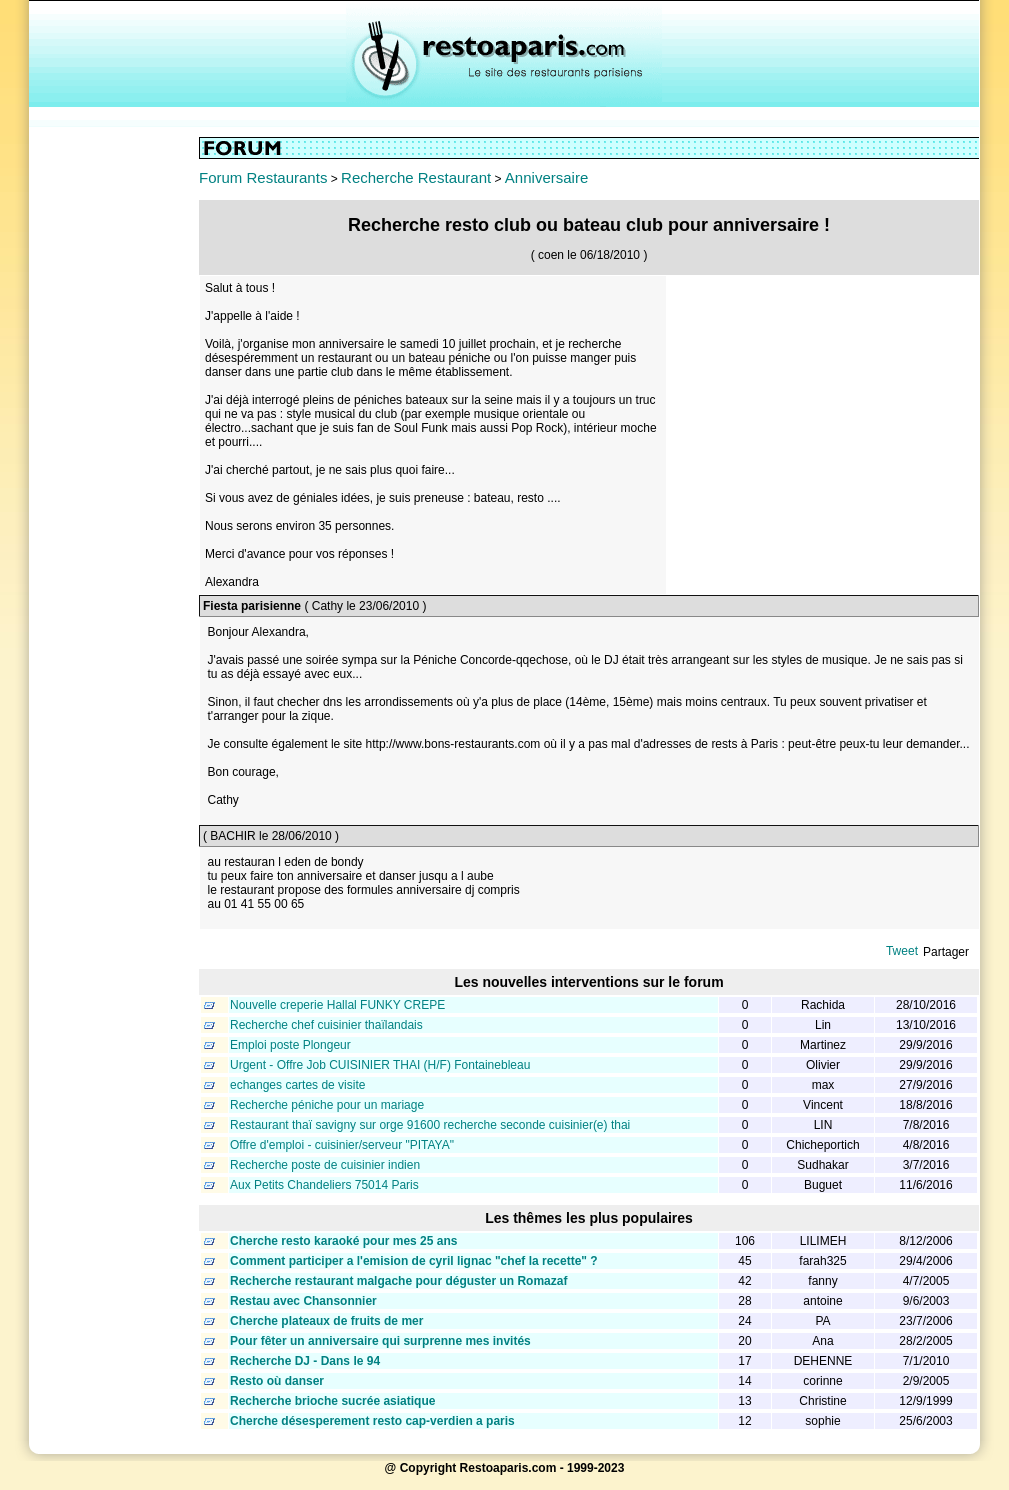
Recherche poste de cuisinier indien (325, 1165)
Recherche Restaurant (416, 177)
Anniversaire (546, 177)
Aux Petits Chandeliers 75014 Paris (324, 1185)
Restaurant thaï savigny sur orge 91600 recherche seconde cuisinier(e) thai (430, 1125)
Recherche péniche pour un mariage (327, 1105)
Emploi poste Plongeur (290, 1045)
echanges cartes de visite (297, 1085)
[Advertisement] (114, 437)
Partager (946, 952)
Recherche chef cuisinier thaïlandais (326, 1025)
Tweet (902, 951)
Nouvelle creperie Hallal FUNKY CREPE (337, 1005)
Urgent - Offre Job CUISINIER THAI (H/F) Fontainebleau (380, 1065)
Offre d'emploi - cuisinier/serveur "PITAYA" (342, 1145)
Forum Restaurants (263, 177)
